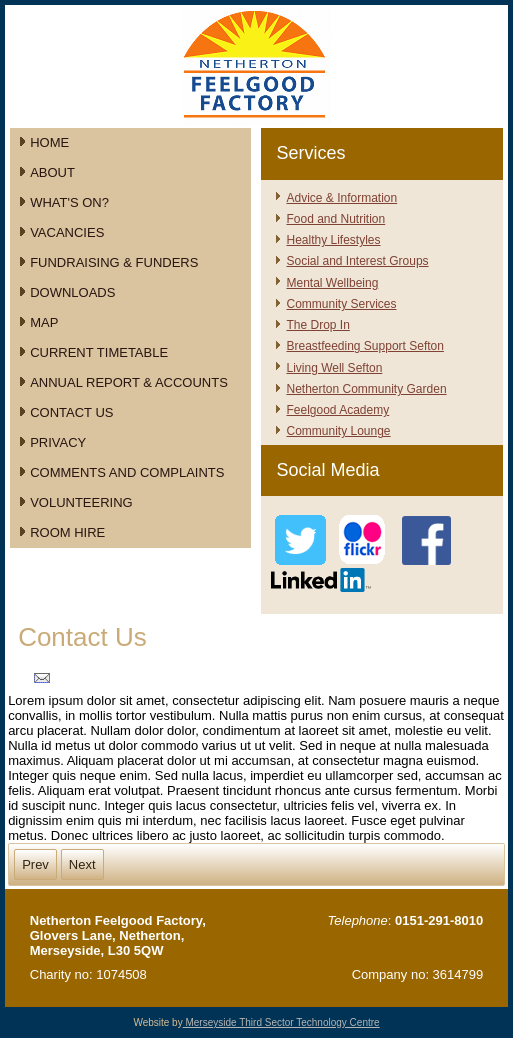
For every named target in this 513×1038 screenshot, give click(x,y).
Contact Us (71, 412)
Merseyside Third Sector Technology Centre (281, 1022)
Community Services (341, 304)
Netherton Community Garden (366, 389)
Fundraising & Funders (114, 262)
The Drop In (317, 325)
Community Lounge (338, 431)
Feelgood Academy (337, 410)
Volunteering (81, 502)
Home (49, 142)
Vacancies (67, 232)
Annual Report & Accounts (129, 382)
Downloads (72, 292)
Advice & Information (341, 198)
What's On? (69, 202)
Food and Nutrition (335, 219)
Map (44, 322)
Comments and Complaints (127, 472)
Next (82, 864)
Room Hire (67, 532)
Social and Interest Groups (357, 261)
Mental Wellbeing (332, 283)
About (52, 172)
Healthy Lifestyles (333, 240)
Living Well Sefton (334, 368)
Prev (35, 864)
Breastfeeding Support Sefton (364, 346)
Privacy (58, 442)
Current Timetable (99, 352)
